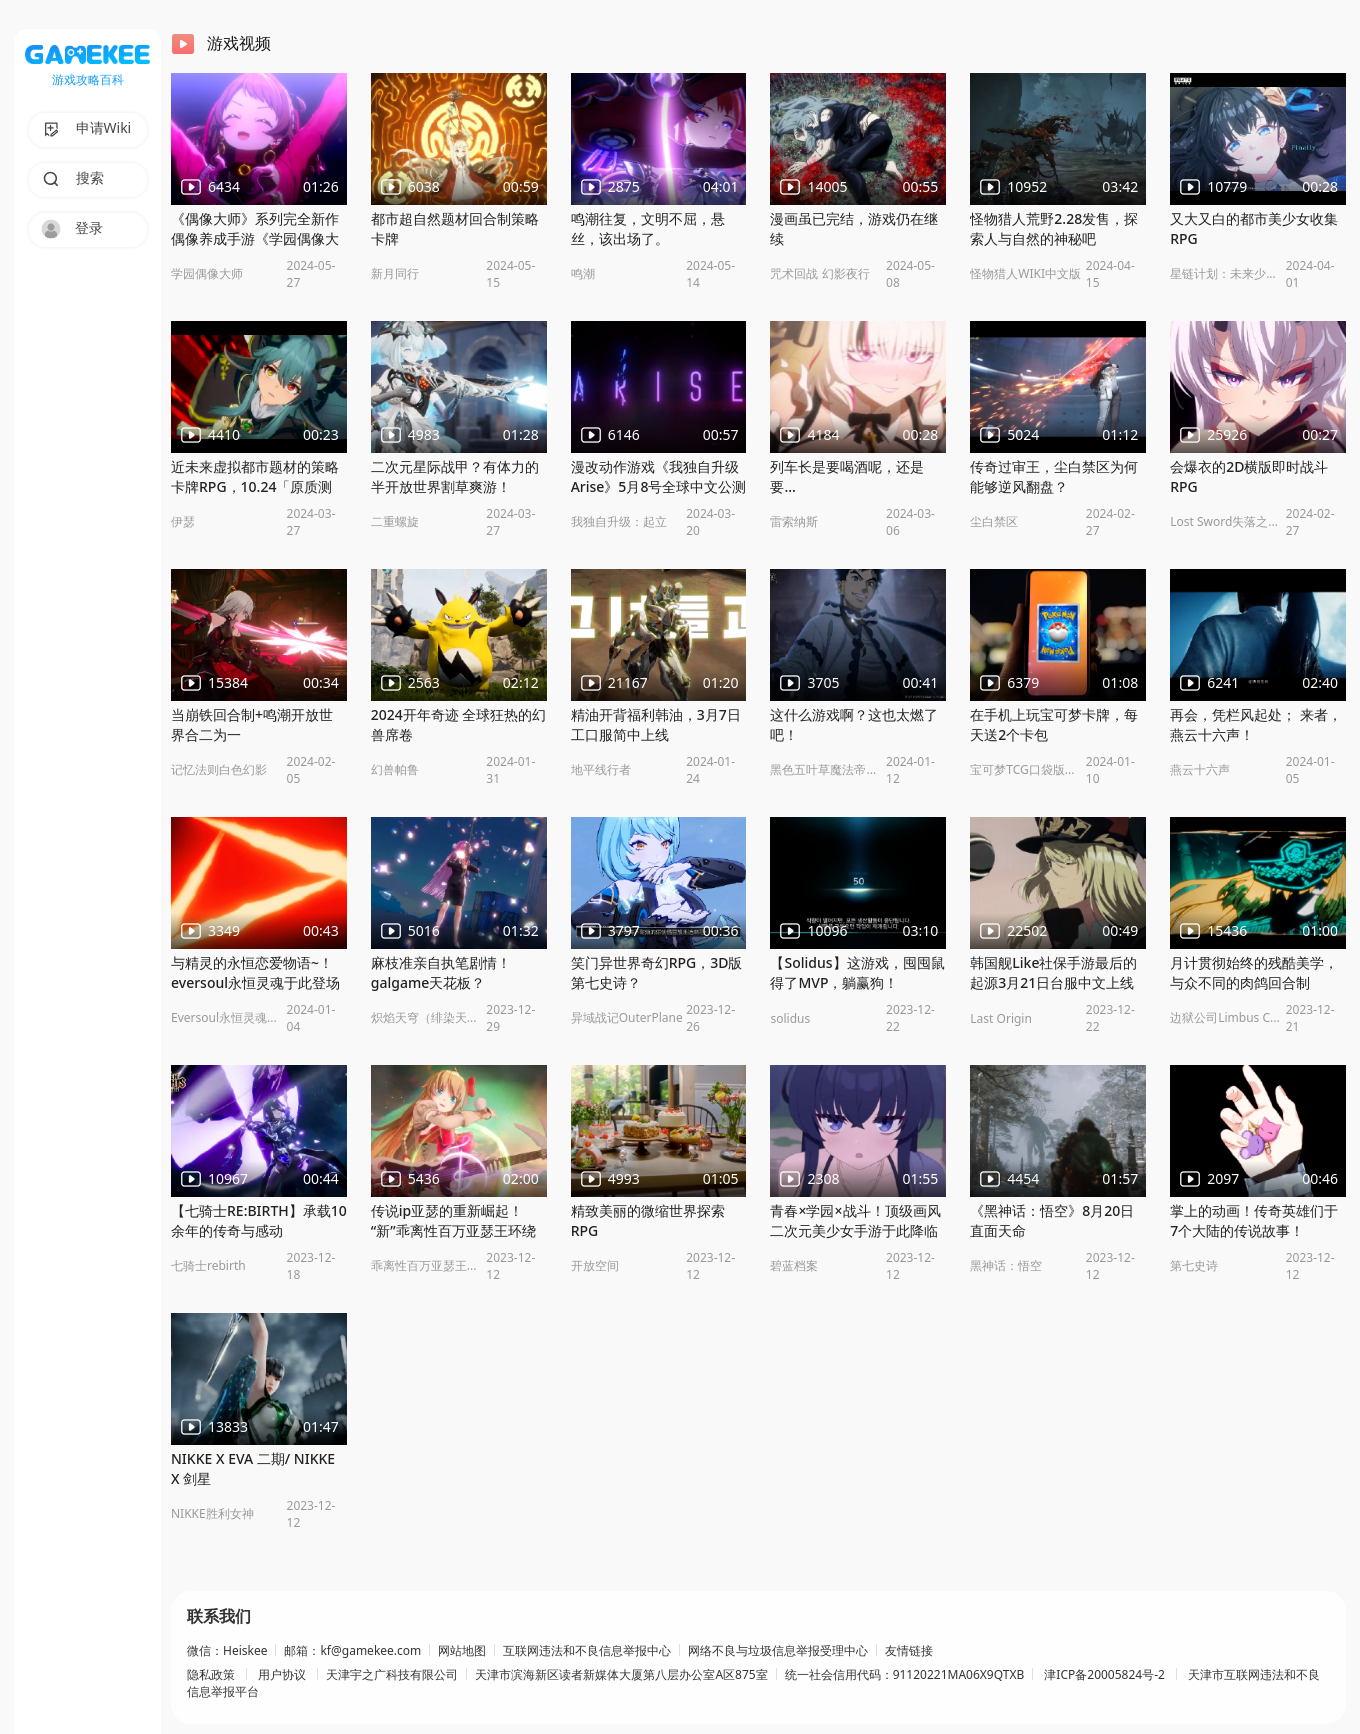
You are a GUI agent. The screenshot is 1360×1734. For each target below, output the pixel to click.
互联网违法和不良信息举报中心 (587, 1651)
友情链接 (909, 1651)
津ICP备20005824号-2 (1104, 1675)
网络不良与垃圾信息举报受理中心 (778, 1651)
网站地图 (462, 1651)
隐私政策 (212, 1675)
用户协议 (282, 1675)
